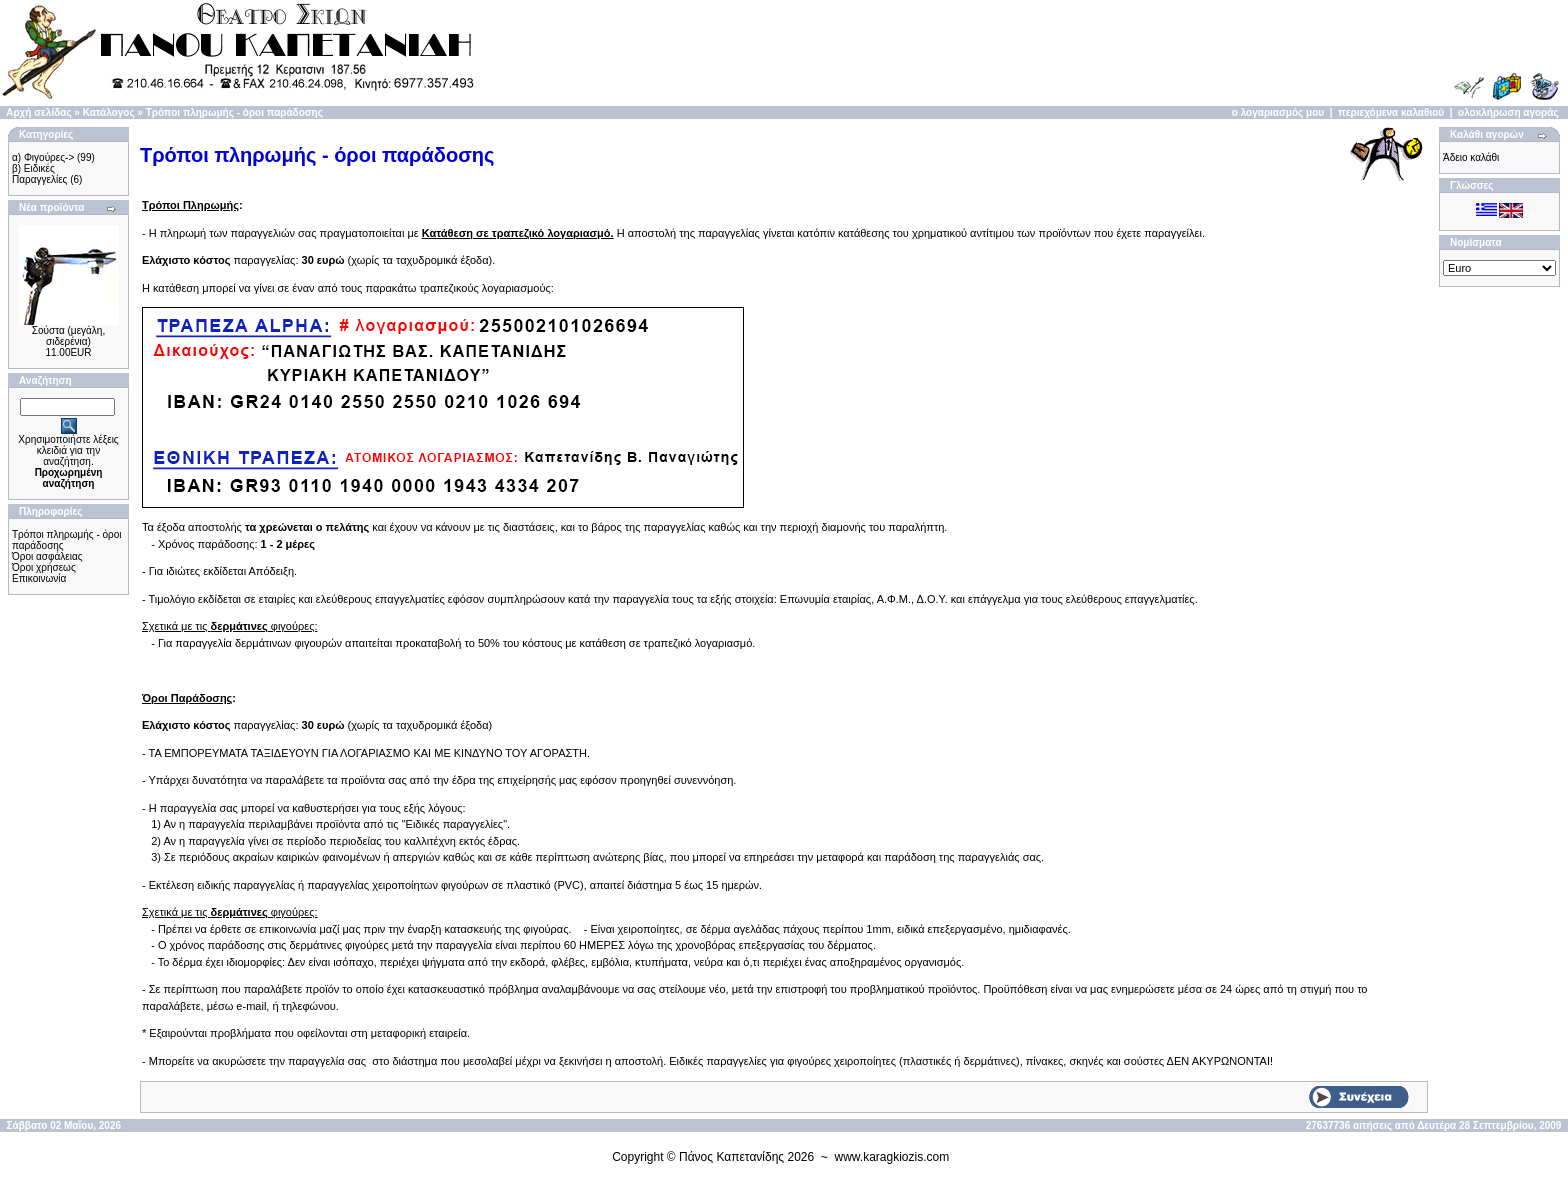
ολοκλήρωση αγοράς (1508, 112)
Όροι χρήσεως (44, 567)
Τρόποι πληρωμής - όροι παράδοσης (234, 112)
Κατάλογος (109, 112)
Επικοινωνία (39, 578)
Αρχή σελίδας (38, 112)
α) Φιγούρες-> (43, 157)
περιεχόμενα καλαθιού (1391, 112)
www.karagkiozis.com (892, 1157)
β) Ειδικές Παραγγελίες (39, 174)
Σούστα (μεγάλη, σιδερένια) (68, 336)
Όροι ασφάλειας (47, 556)
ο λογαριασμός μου (1278, 112)
